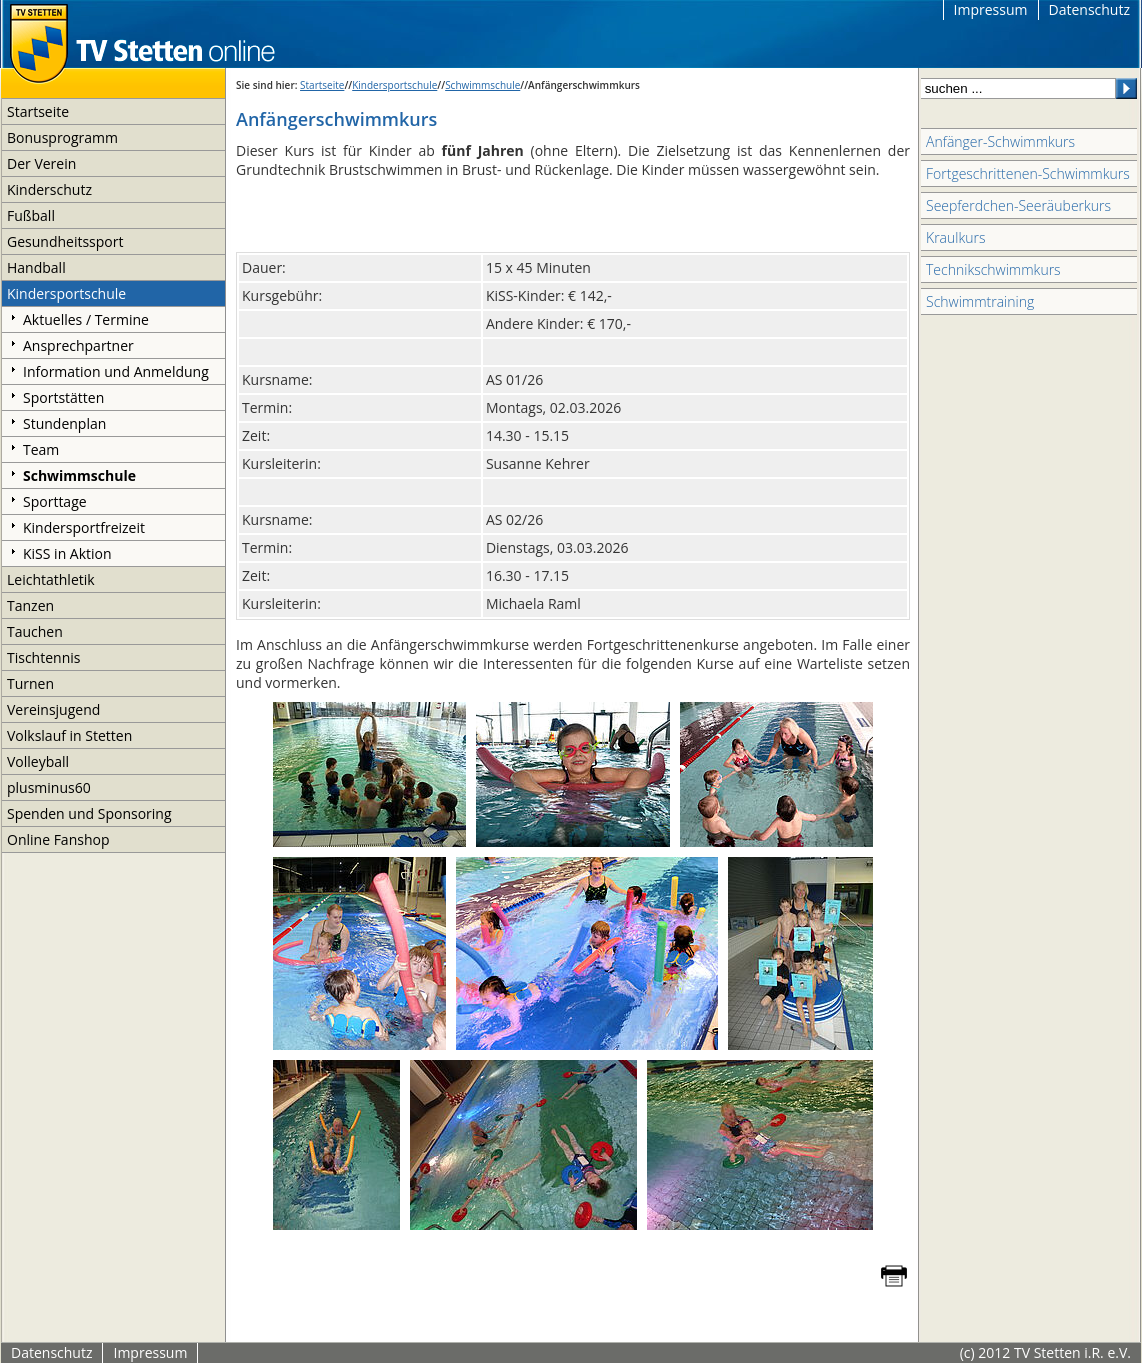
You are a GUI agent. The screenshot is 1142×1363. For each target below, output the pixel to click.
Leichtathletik (51, 579)
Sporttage (55, 501)
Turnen (30, 683)
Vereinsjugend (53, 709)
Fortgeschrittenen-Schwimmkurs (1028, 173)
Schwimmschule (79, 475)
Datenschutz (1089, 9)
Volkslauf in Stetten (69, 735)
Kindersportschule (66, 293)
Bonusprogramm (62, 137)
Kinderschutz (49, 189)
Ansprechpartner (78, 345)
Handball (36, 267)
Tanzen (30, 605)
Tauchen (35, 631)
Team (41, 449)
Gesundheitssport (65, 241)
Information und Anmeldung (116, 371)
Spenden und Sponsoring (89, 813)
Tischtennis (43, 657)
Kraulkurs (955, 237)
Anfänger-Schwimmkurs (1000, 141)
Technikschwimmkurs (993, 269)
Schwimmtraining (980, 301)
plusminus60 (49, 787)
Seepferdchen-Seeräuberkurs (1018, 205)
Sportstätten (63, 397)
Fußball (31, 215)
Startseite (38, 111)
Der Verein (41, 163)
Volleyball (38, 761)
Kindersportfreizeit (84, 527)
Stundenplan (64, 423)
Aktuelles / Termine (86, 319)
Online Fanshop (58, 839)
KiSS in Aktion (67, 553)
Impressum (991, 9)
